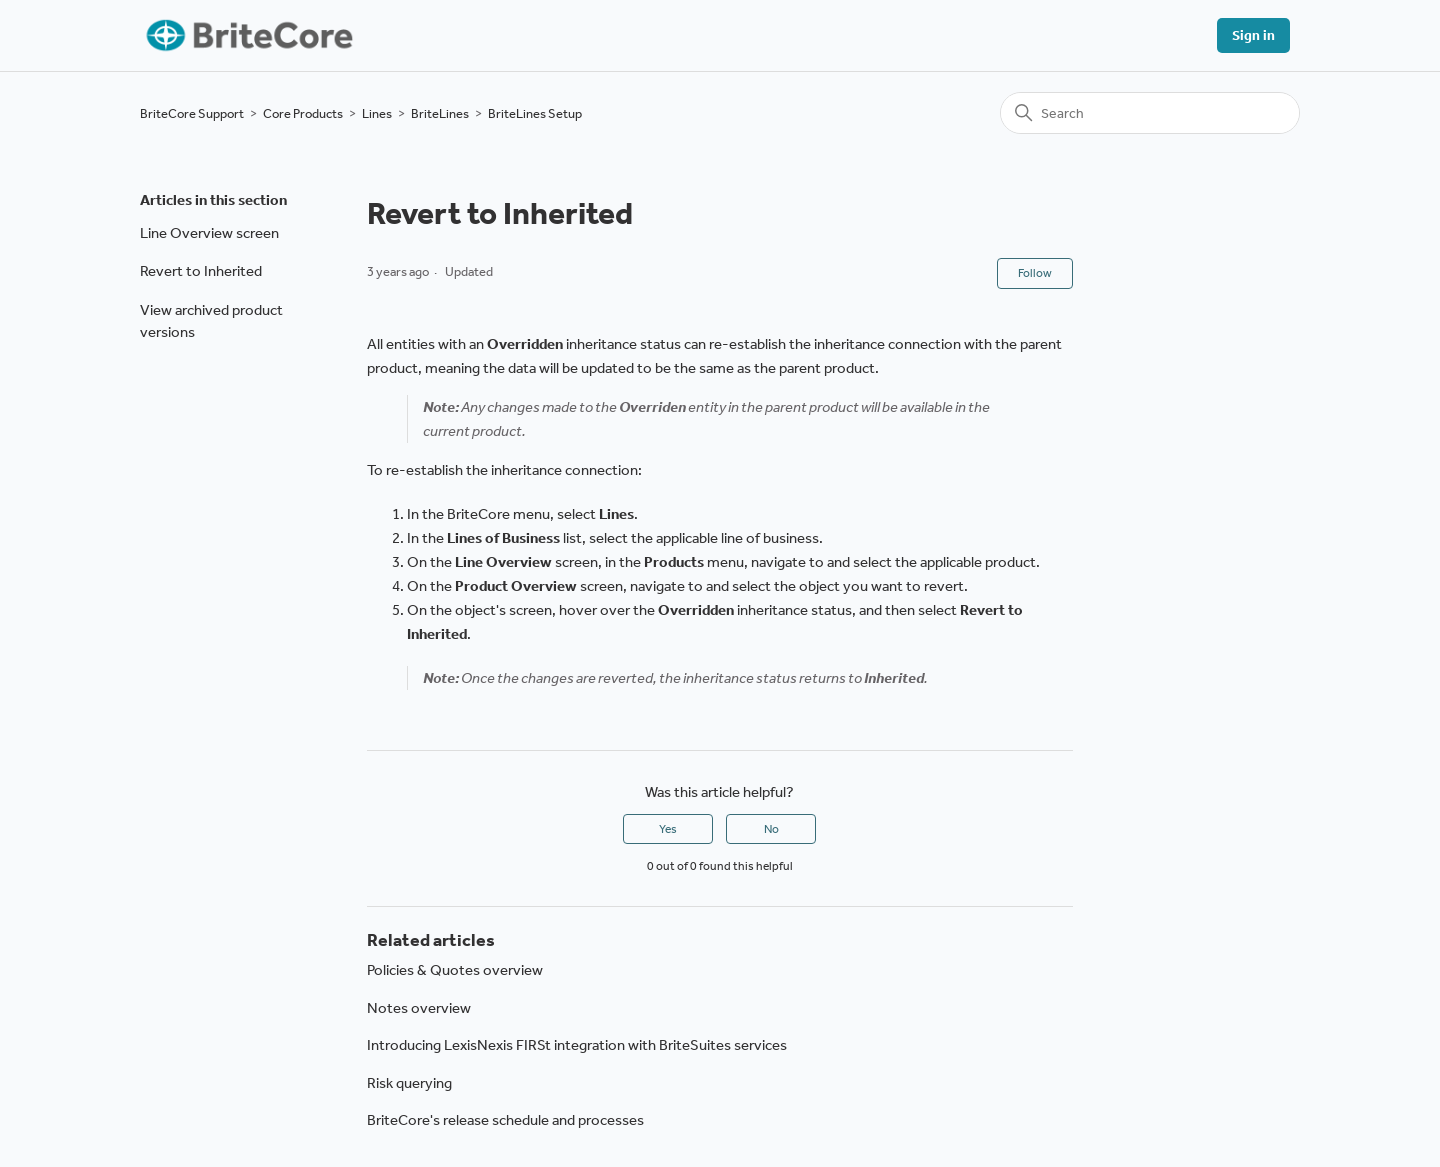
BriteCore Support (192, 113)
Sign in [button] (1253, 35)
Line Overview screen (209, 233)
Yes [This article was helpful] (668, 829)
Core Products (303, 113)
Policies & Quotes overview (455, 970)
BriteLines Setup (535, 113)
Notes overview (419, 1008)
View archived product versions (211, 321)
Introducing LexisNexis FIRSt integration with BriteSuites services (577, 1045)
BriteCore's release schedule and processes (505, 1120)
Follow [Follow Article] (1035, 273)
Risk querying (409, 1083)
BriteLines (440, 113)
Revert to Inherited (201, 271)
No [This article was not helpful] (771, 829)
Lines (377, 113)
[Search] (1150, 113)
